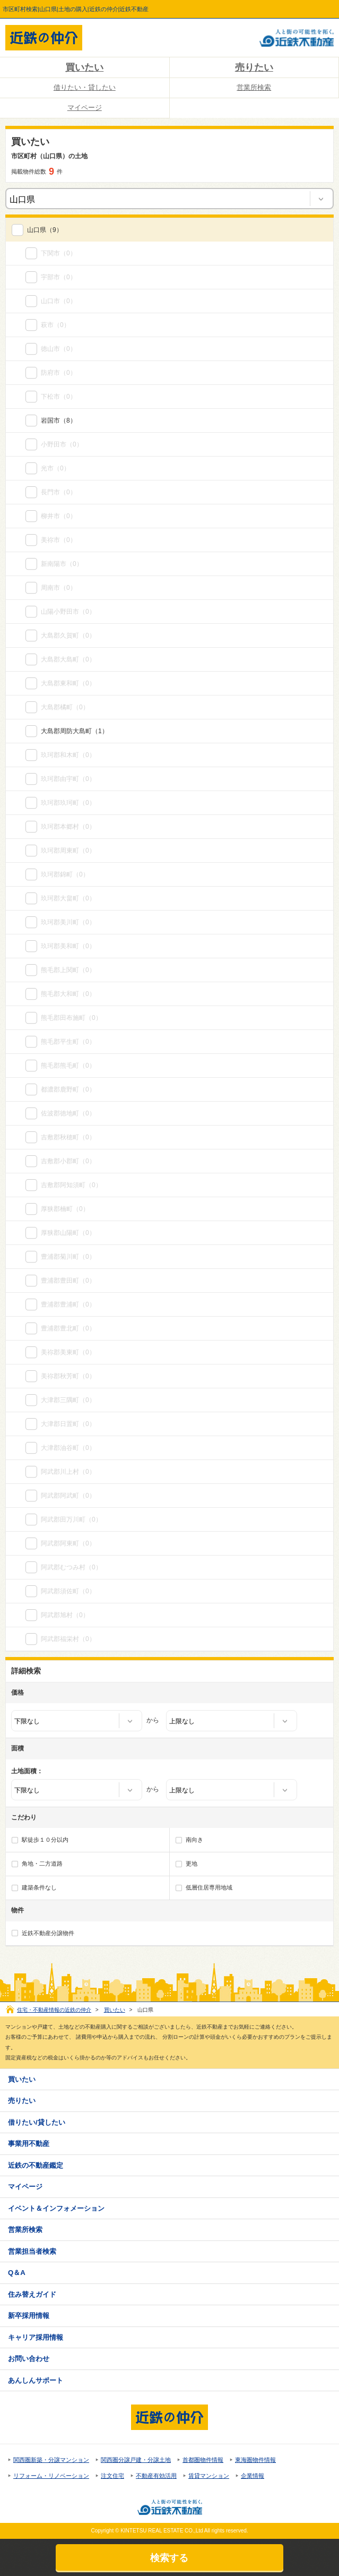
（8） (58, 420)
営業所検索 (254, 87)
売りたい (254, 67)
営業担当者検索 (32, 2251)
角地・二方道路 (42, 1863)
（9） (45, 230)
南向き (194, 1839)
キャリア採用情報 (35, 2337)
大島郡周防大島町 (66, 731)
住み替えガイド (32, 2294)
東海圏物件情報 (255, 2460)
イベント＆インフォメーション (56, 2208)
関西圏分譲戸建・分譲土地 (136, 2460)
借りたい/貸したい (36, 2122)
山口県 (36, 230)
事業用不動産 (28, 2144)
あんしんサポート (35, 2380)
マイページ (84, 107)
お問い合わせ (28, 2359)
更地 (191, 1863)
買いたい (84, 67)
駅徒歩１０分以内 (45, 1839)
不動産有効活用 (156, 2475)
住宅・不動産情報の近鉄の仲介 (54, 2010)
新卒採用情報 (28, 2316)
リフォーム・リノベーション (51, 2475)
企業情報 (252, 2475)
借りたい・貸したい (85, 87)
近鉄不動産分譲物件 (48, 1933)
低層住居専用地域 (209, 1887)
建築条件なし (39, 1887)
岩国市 (50, 420)
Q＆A (16, 2273)
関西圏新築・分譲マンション (51, 2460)
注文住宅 (112, 2475)
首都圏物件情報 (202, 2460)
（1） (74, 731)
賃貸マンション (208, 2475)
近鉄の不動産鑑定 (35, 2165)
